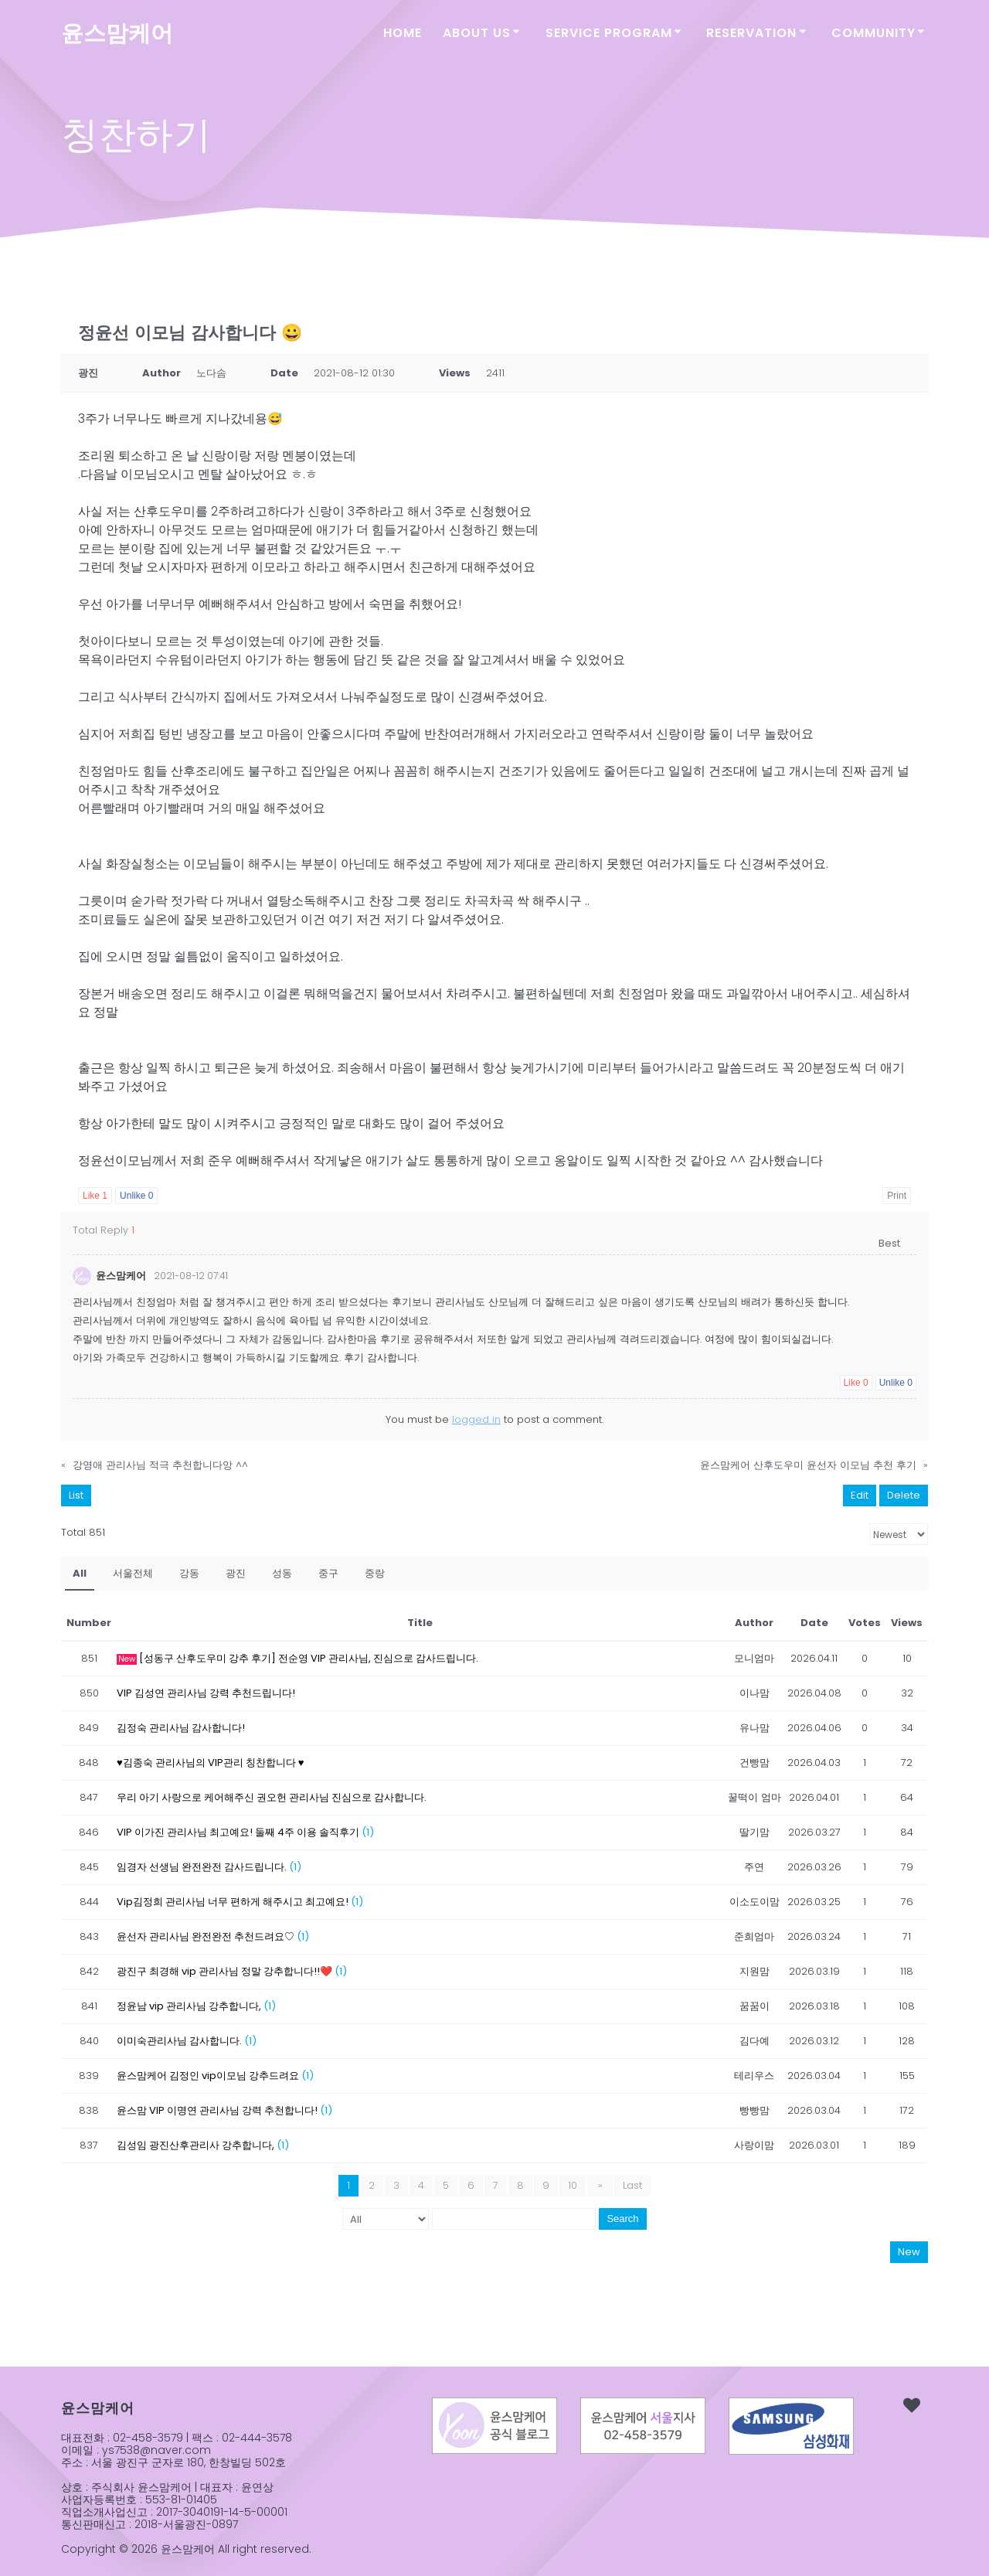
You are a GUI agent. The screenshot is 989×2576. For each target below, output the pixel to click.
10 (574, 2183)
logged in (476, 1417)
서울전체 (133, 1571)
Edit (859, 1492)
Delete (903, 1492)
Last (631, 2183)
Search (622, 2216)
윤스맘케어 (117, 33)
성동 (282, 1571)
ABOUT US (477, 33)
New (909, 2249)
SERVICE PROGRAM (608, 33)
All (80, 1571)
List (76, 1492)
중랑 (375, 1571)
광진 (236, 1571)
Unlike (136, 1195)
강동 (189, 1571)
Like (95, 1195)
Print (896, 1195)
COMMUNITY (873, 33)
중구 (328, 1571)
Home (402, 33)
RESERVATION (751, 33)
